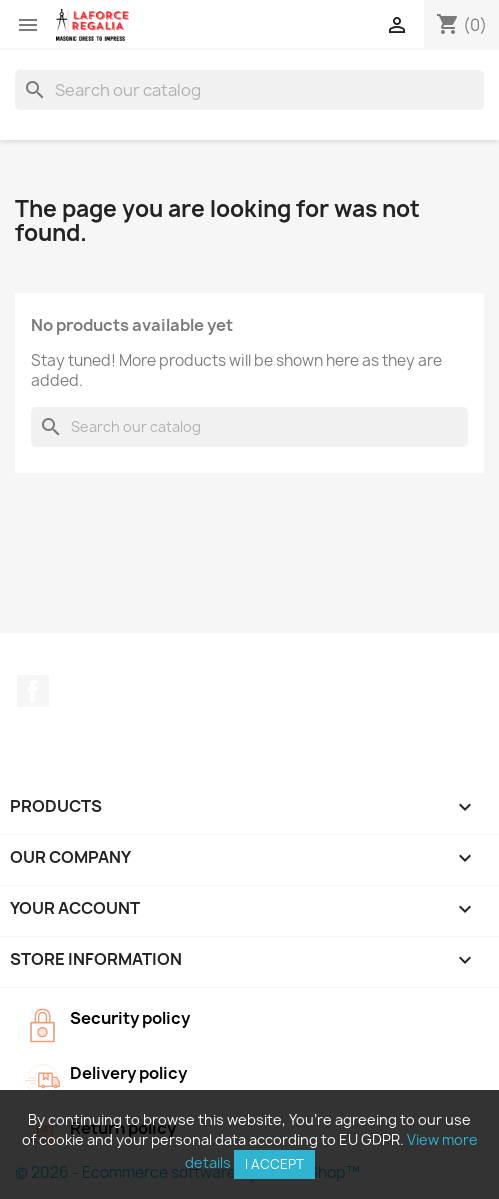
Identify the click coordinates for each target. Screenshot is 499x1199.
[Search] (249, 90)
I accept (274, 1164)
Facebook (33, 691)
